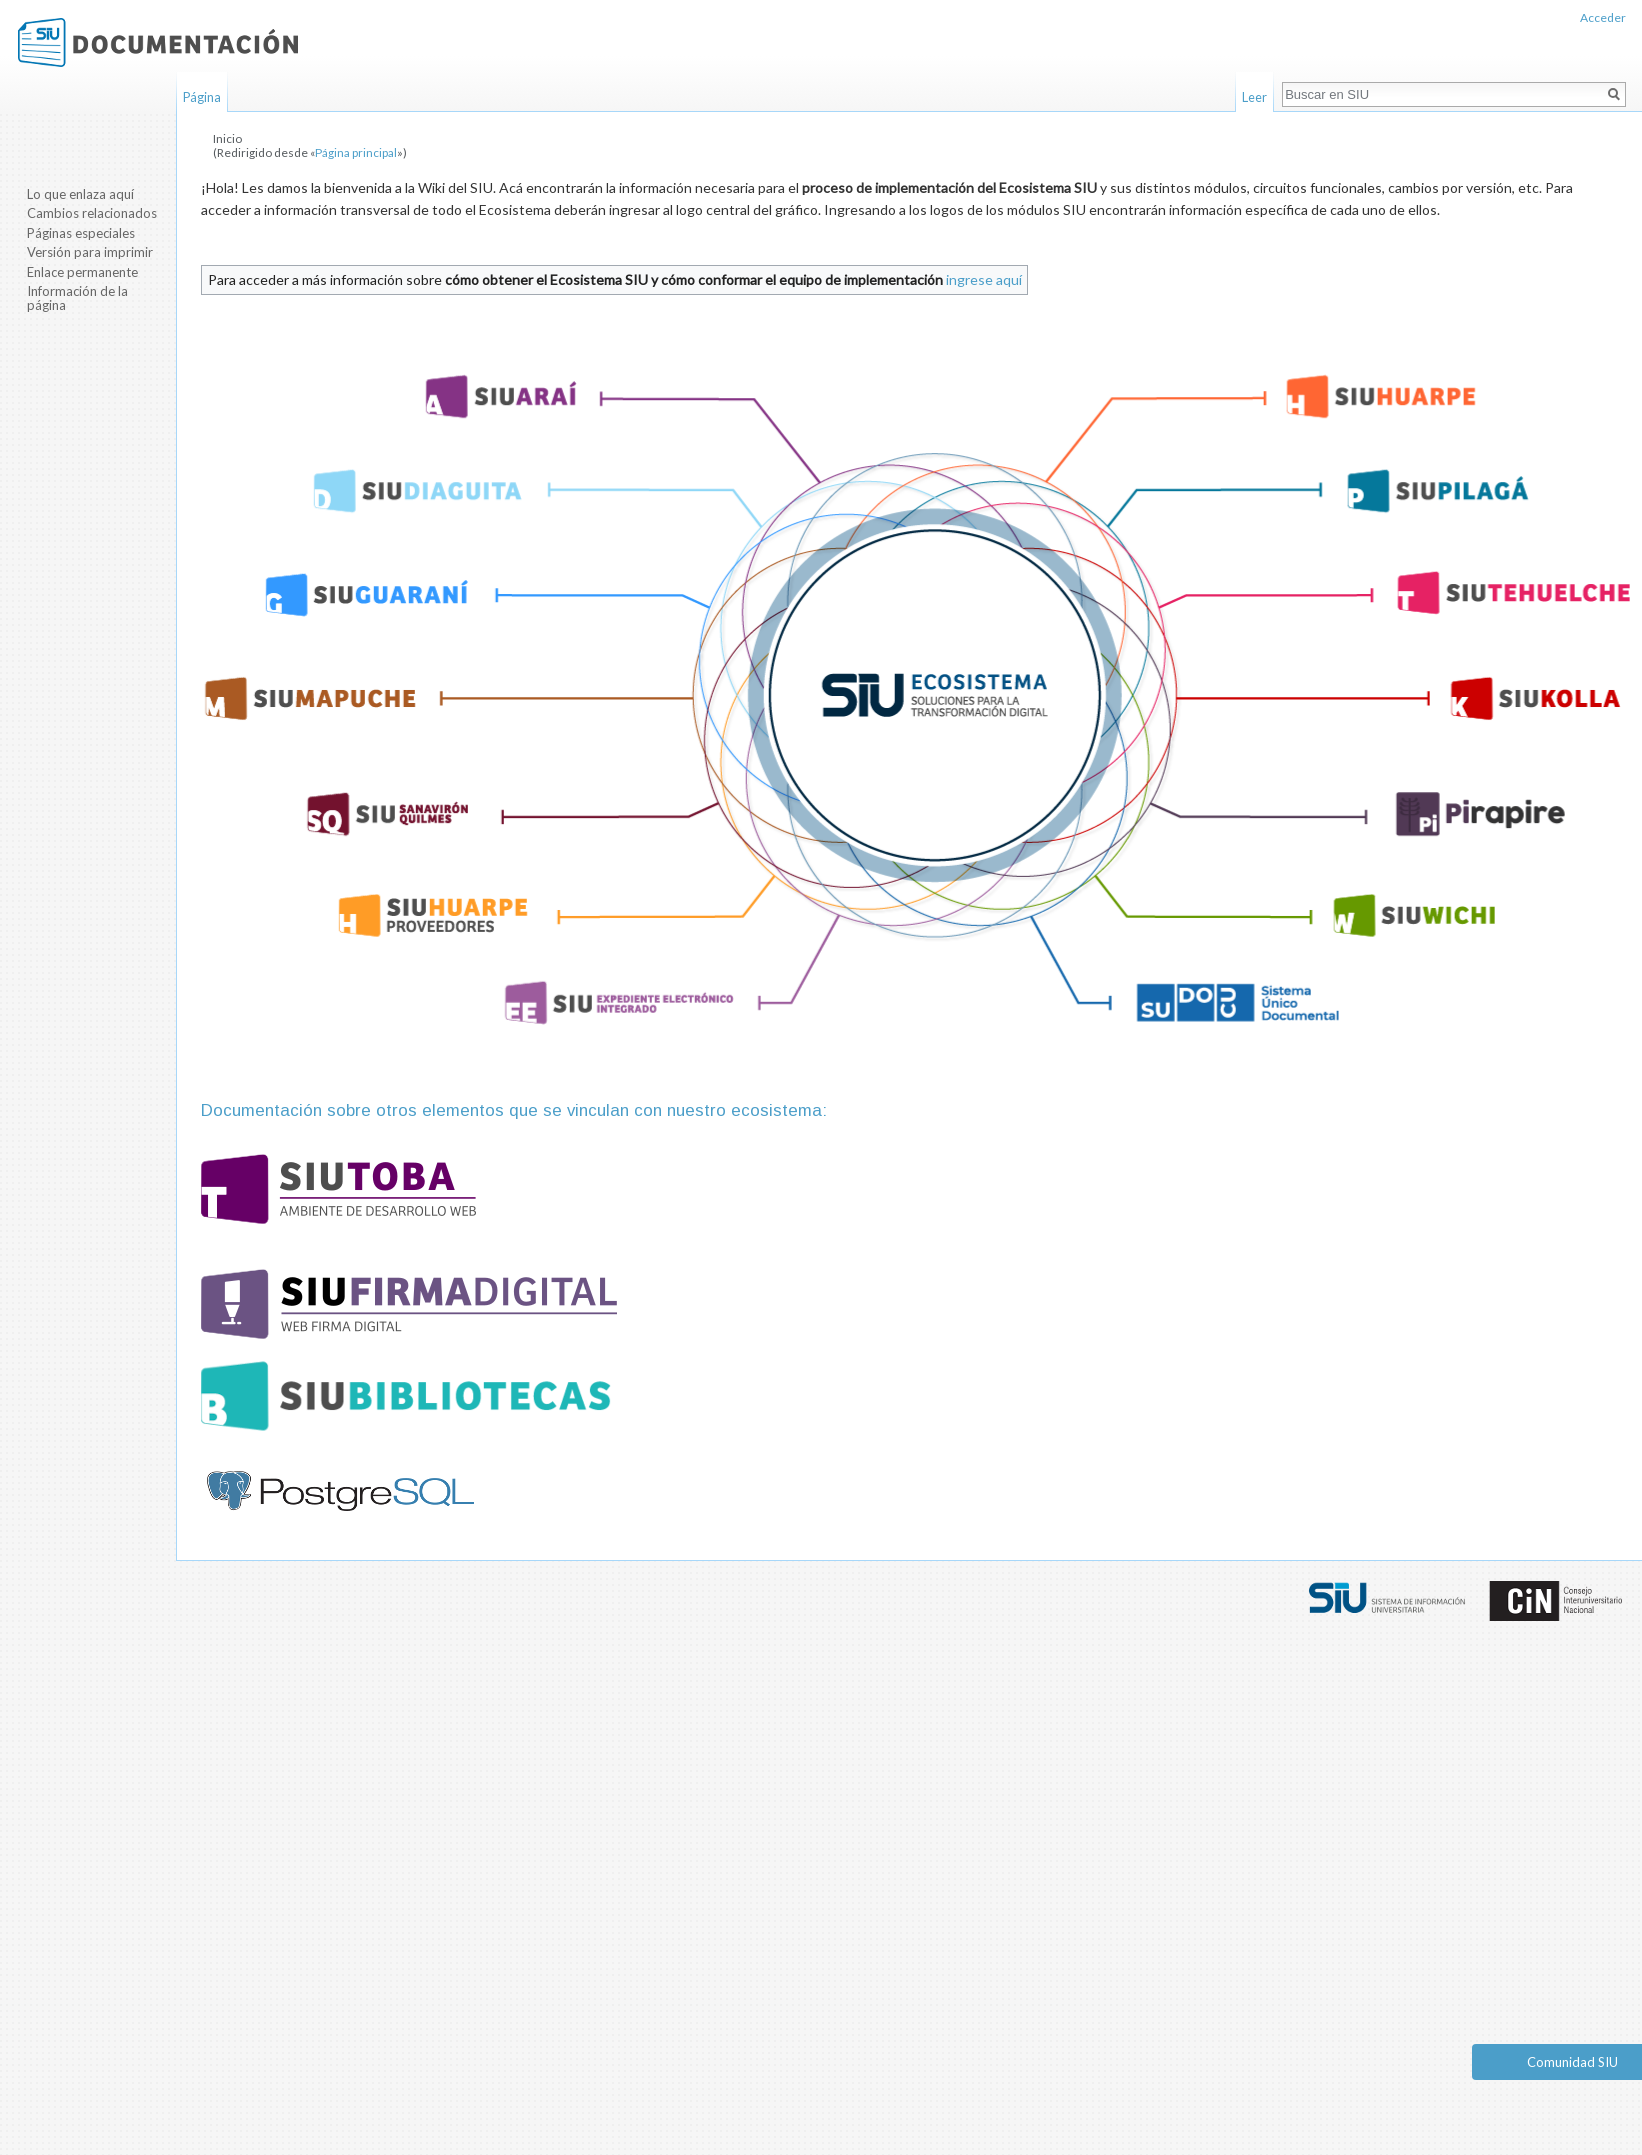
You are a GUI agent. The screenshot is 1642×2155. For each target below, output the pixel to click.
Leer (1254, 97)
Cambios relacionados (92, 213)
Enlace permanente (82, 272)
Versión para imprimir (90, 252)
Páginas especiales (81, 233)
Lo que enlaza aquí (80, 194)
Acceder (1603, 17)
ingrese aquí (984, 279)
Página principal (356, 152)
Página (202, 97)
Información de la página (77, 298)
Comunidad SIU (1572, 2062)
